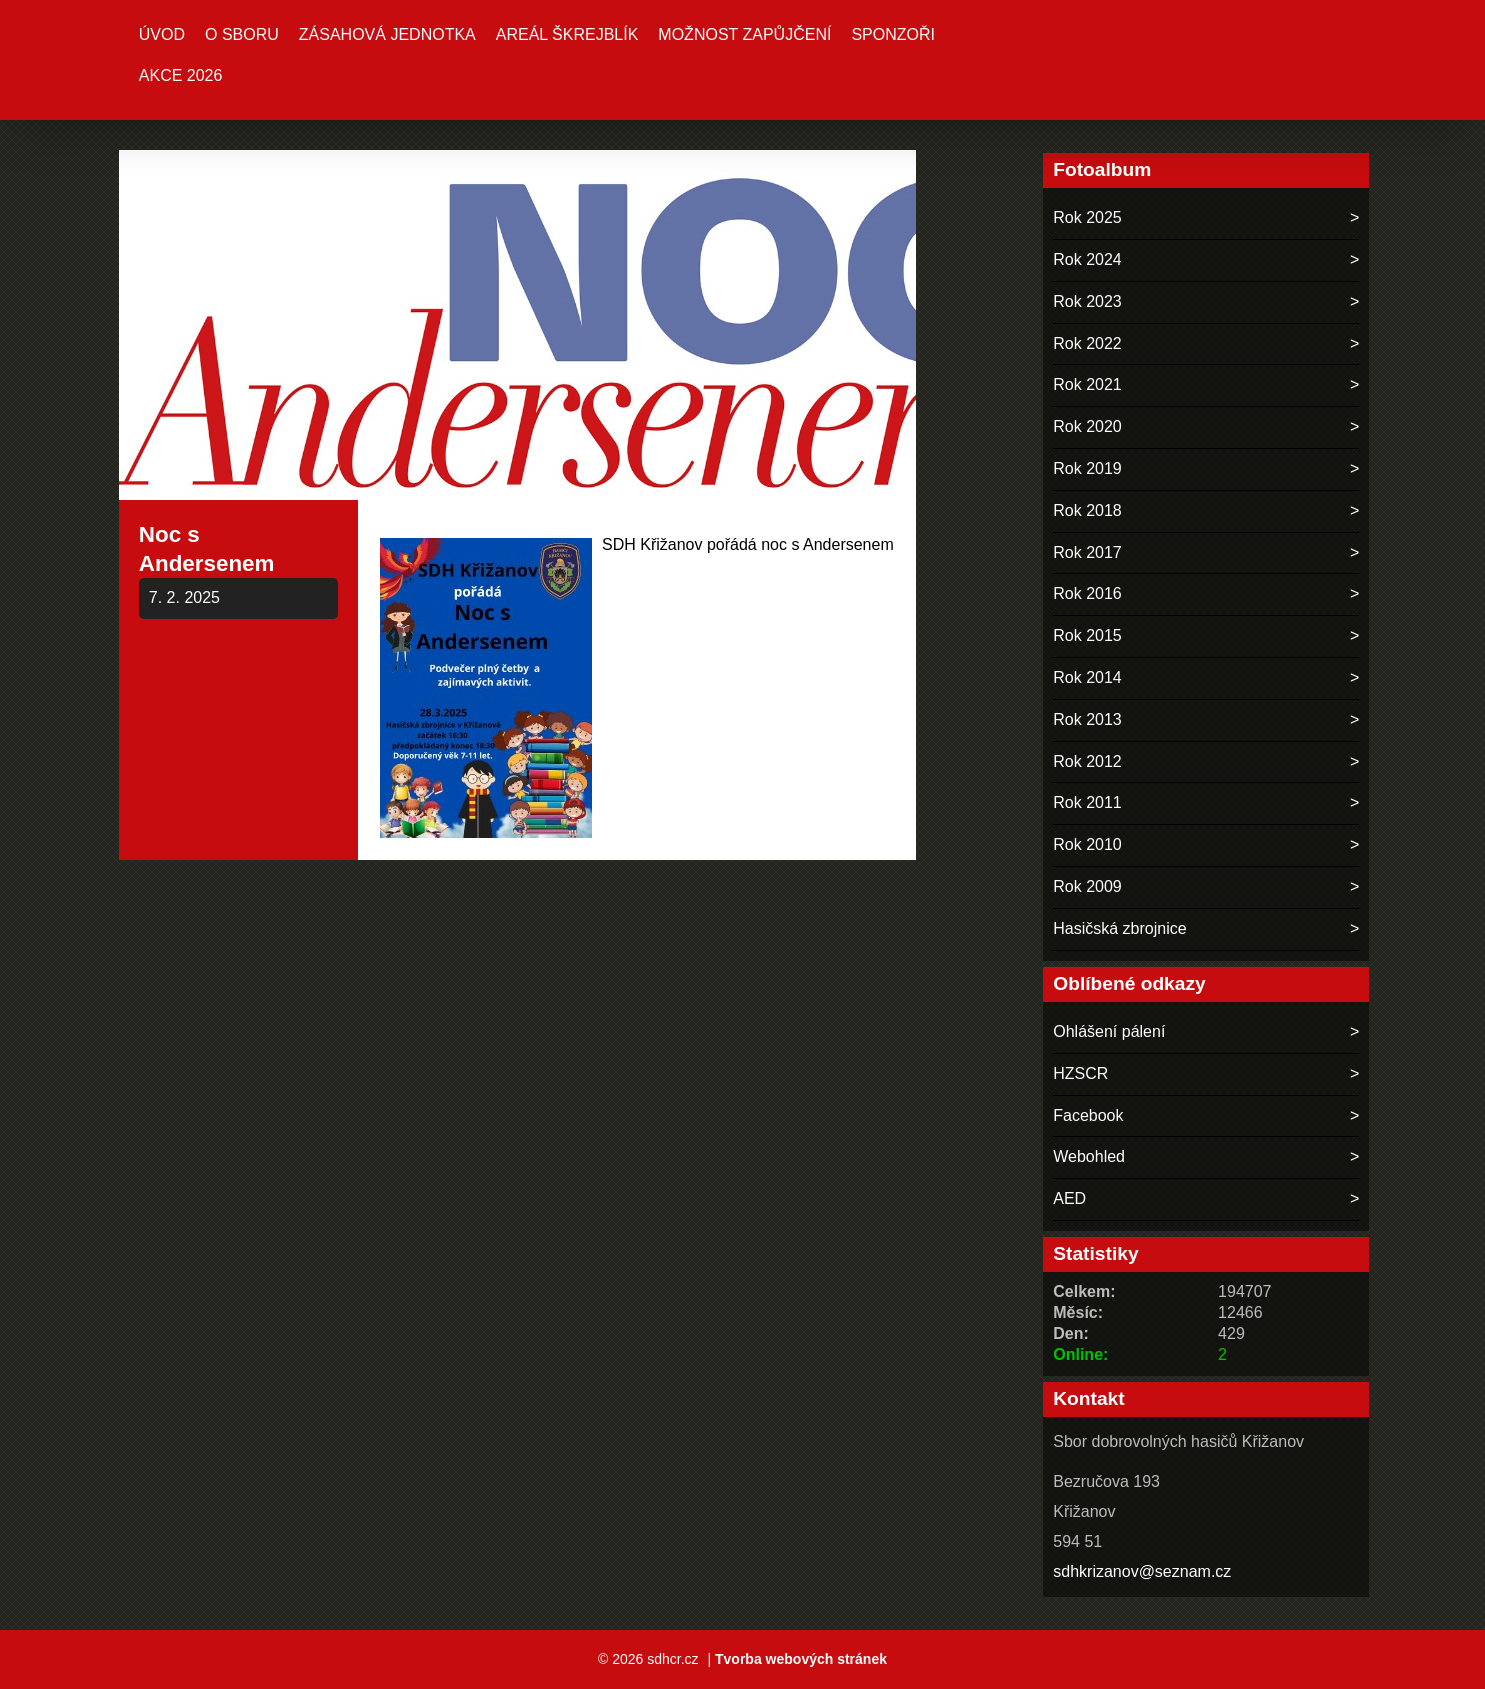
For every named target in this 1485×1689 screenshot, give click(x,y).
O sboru (242, 34)
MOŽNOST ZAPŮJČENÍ (744, 34)
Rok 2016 (1087, 593)
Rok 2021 (1087, 384)
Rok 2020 (1087, 426)
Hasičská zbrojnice (1119, 928)
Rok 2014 (1087, 677)
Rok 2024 (1087, 259)
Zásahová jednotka (387, 34)
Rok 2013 (1087, 719)
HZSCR (1080, 1073)
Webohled (1089, 1156)
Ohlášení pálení (1109, 1031)
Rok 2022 (1087, 343)
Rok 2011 (1087, 802)
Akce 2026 (181, 75)
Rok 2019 (1087, 468)
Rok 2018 (1087, 510)
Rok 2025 (1087, 217)
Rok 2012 (1087, 761)
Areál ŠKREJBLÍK (567, 34)
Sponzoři (893, 34)
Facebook (1088, 1115)
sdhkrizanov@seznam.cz (1142, 1571)
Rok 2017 (1087, 552)
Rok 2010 (1087, 844)
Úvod (162, 34)
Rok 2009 (1087, 886)
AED (1069, 1198)
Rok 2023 (1087, 301)
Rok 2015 (1087, 635)
